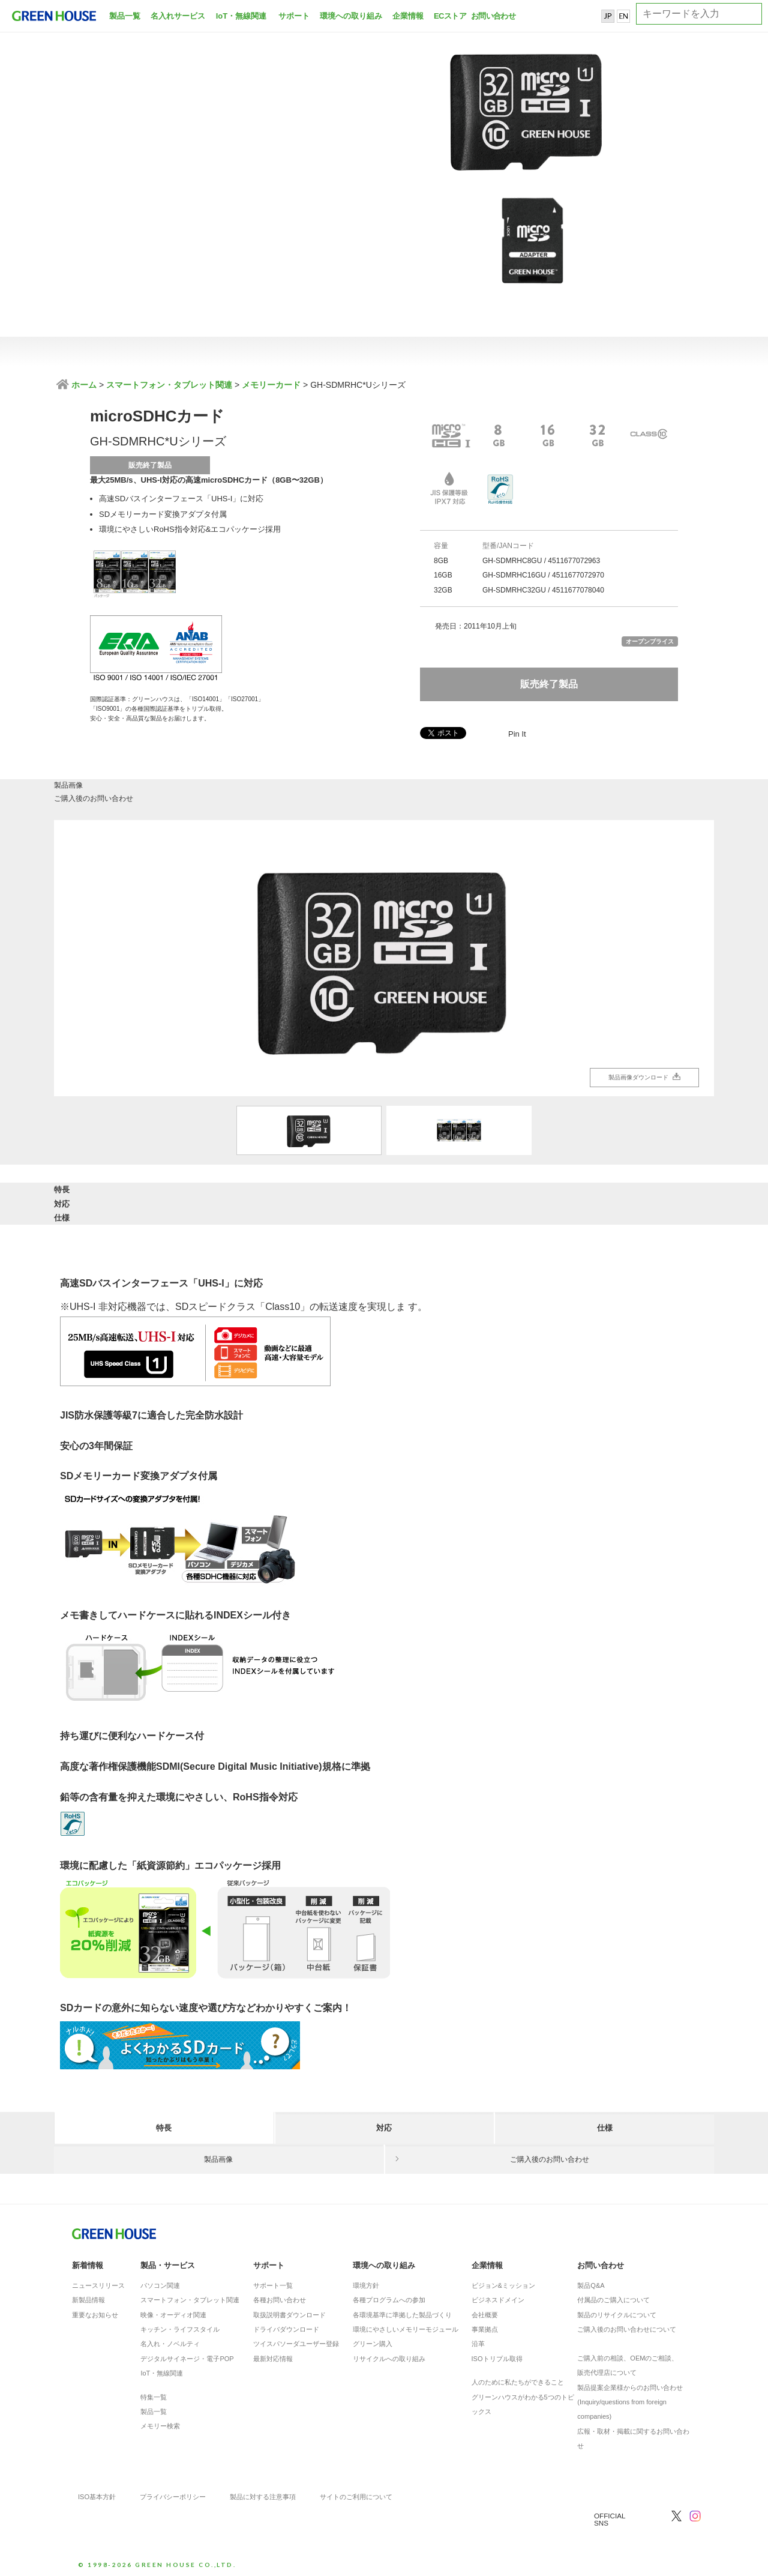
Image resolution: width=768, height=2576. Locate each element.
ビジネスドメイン (498, 2293)
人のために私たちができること (518, 2375)
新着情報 (87, 2258)
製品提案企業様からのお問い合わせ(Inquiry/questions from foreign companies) (630, 2395)
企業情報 (408, 15)
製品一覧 (124, 15)
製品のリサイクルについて (616, 2307)
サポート (294, 15)
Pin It (517, 733)
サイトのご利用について (356, 2489)
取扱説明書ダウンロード (289, 2307)
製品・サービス (167, 2258)
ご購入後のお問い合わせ (549, 794)
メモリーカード (271, 385)
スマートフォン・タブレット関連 (169, 385)
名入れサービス (178, 15)
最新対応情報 (273, 2352)
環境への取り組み (351, 15)
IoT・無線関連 (241, 15)
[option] (384, 962)
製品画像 (219, 794)
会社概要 (485, 2307)
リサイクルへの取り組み (389, 2352)
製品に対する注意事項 (263, 2489)
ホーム (83, 385)
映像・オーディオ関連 (173, 2307)
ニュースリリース (98, 2278)
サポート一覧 (273, 2278)
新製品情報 (88, 2293)
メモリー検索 (160, 2419)
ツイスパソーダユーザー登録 (296, 2337)
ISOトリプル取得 (497, 2352)
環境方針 (366, 2278)
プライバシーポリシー (173, 2489)
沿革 (478, 2337)
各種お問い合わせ (279, 2293)
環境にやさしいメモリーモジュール (405, 2322)
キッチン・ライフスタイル (180, 2322)
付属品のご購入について (613, 2293)
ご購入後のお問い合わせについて (626, 2322)
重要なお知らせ (95, 2307)
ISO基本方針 (97, 2489)
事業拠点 (485, 2322)
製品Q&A (590, 2278)
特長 (164, 1202)
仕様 (605, 1202)
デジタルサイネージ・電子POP (186, 2352)
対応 (384, 1202)
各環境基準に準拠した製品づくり (402, 2307)
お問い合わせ (492, 15)
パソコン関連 (160, 2278)
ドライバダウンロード (286, 2322)
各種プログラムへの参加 (389, 2293)
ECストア (450, 15)
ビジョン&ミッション (503, 2278)
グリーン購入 (372, 2337)
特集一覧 (153, 2390)
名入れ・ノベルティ (170, 2337)
